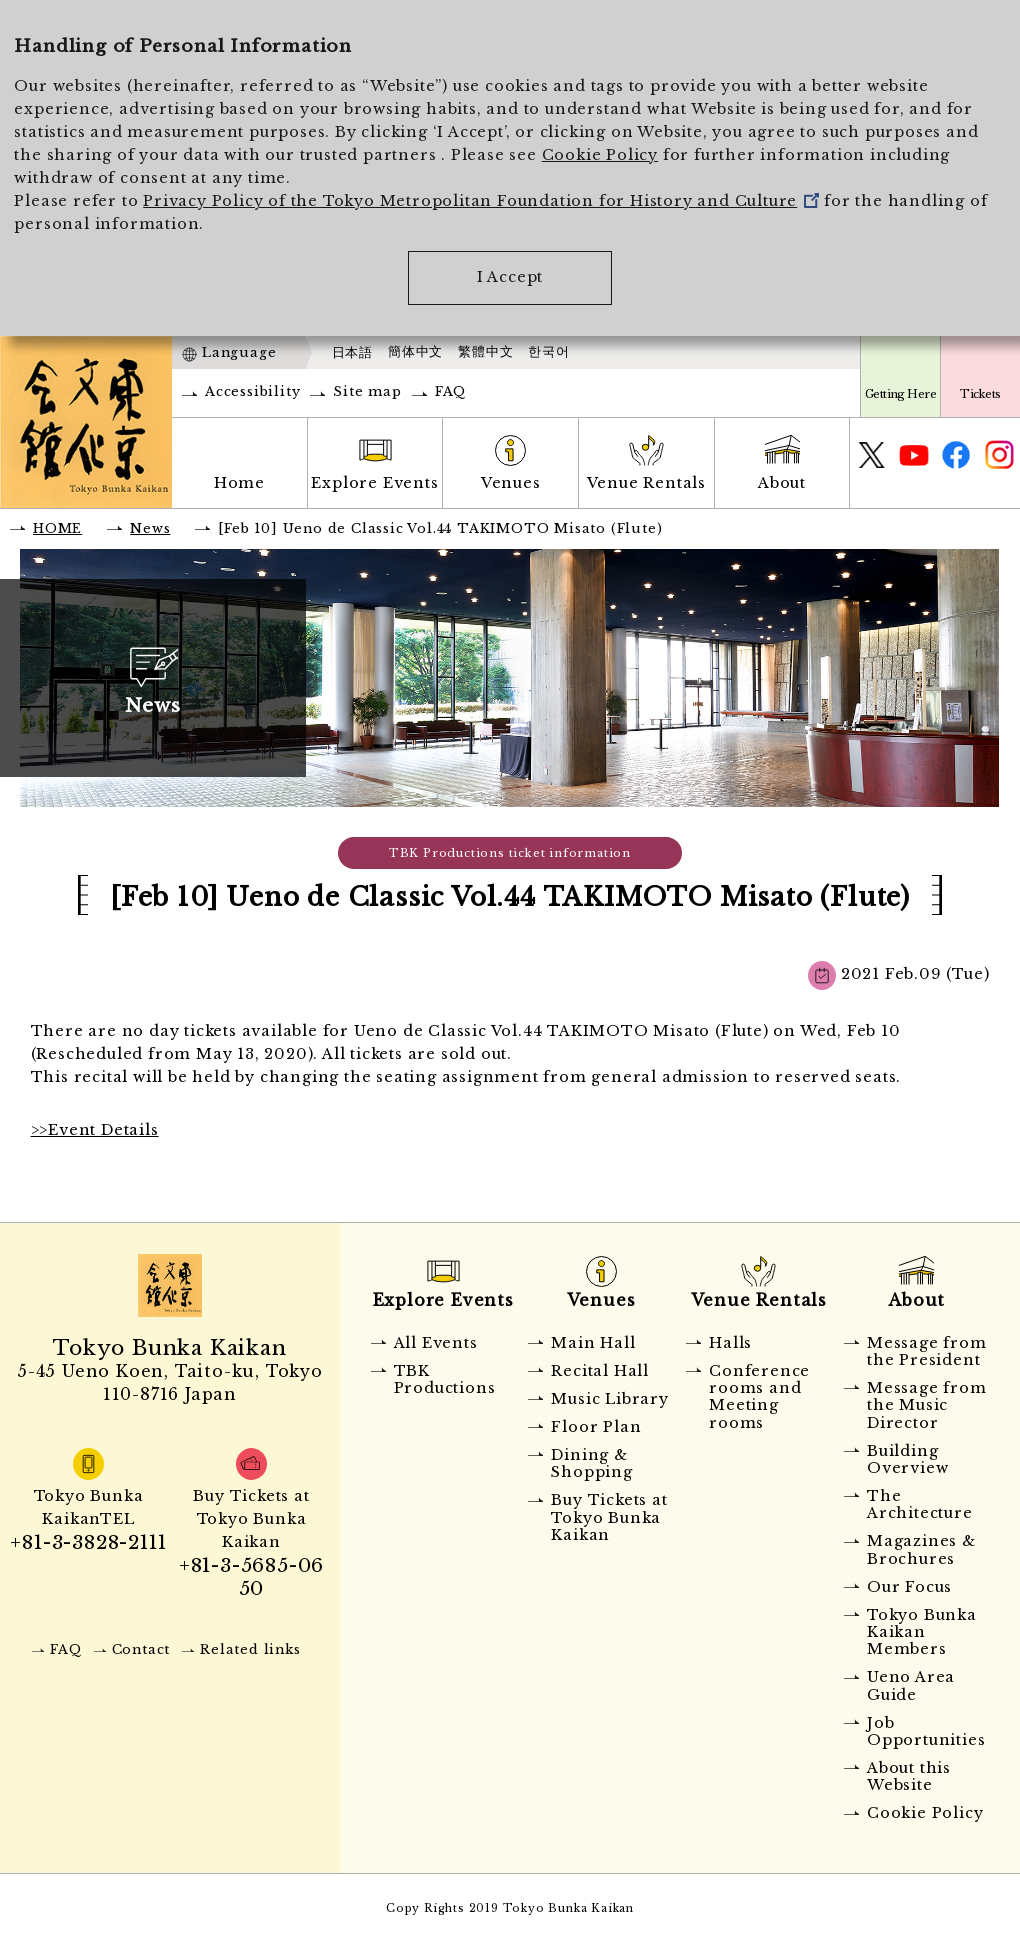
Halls (730, 1343)
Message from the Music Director (927, 1405)
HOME (57, 528)
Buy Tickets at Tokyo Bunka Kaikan (609, 1517)
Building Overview (907, 1459)
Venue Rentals (646, 483)
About (782, 483)
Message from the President (927, 1351)
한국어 (548, 352)
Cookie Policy (600, 155)
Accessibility (252, 391)
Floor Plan (596, 1427)
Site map (367, 391)
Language (239, 352)
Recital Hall (600, 1371)
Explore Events (374, 483)
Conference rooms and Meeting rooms (759, 1397)
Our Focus (909, 1587)
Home (239, 483)
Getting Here (900, 394)
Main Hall (593, 1343)
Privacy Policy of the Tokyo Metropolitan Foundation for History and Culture (481, 201)
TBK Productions (445, 1379)
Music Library (609, 1399)
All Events (436, 1343)
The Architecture (920, 1504)
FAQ (450, 391)
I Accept (510, 277)
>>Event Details (95, 1130)
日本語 (352, 352)
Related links (250, 1649)
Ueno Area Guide (911, 1685)
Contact (141, 1649)
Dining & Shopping (591, 1463)
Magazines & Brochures (921, 1549)
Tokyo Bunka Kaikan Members (922, 1632)
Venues (511, 483)
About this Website (909, 1776)
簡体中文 (415, 352)
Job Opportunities (926, 1731)
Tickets (980, 394)
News (150, 528)
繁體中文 (485, 352)
